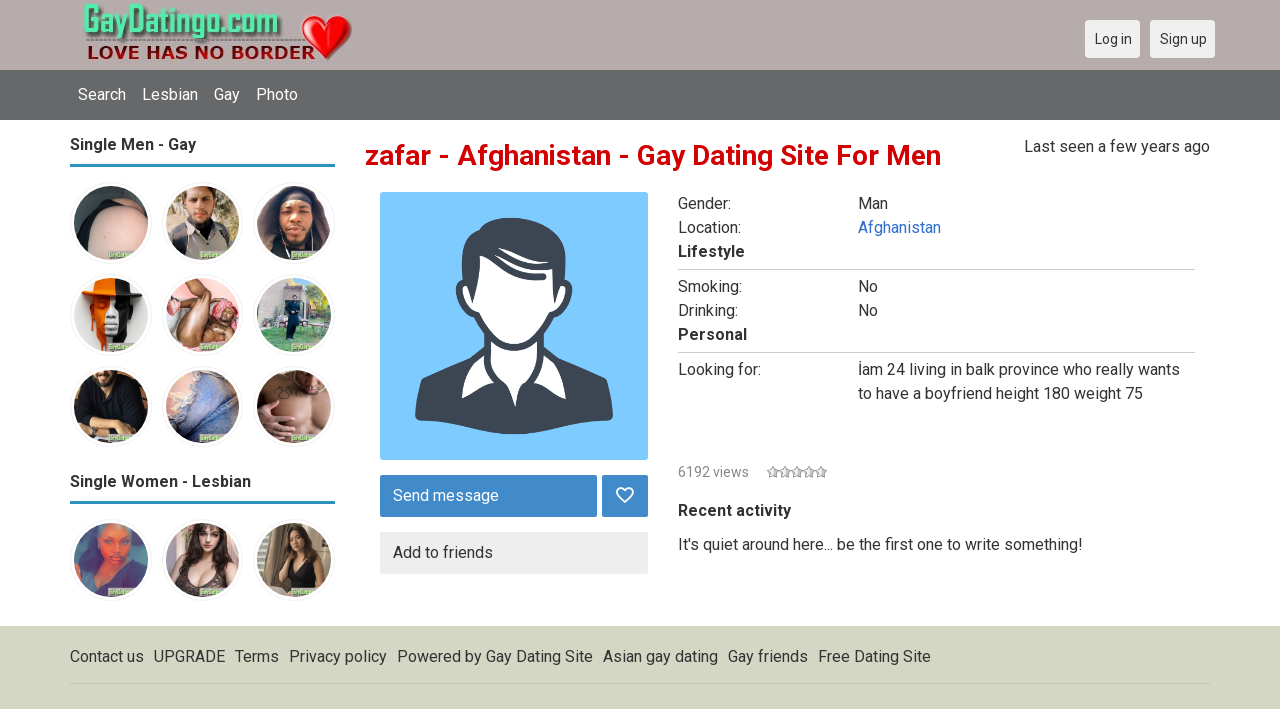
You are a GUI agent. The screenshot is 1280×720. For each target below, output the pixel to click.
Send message (446, 495)
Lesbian (170, 94)
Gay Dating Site (539, 656)
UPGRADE (189, 656)
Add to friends (443, 552)
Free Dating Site (874, 656)
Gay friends (768, 656)
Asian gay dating (660, 656)
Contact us (107, 656)
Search (102, 94)
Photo (277, 94)
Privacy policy (338, 656)
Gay (227, 94)
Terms (257, 656)
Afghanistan (899, 227)
